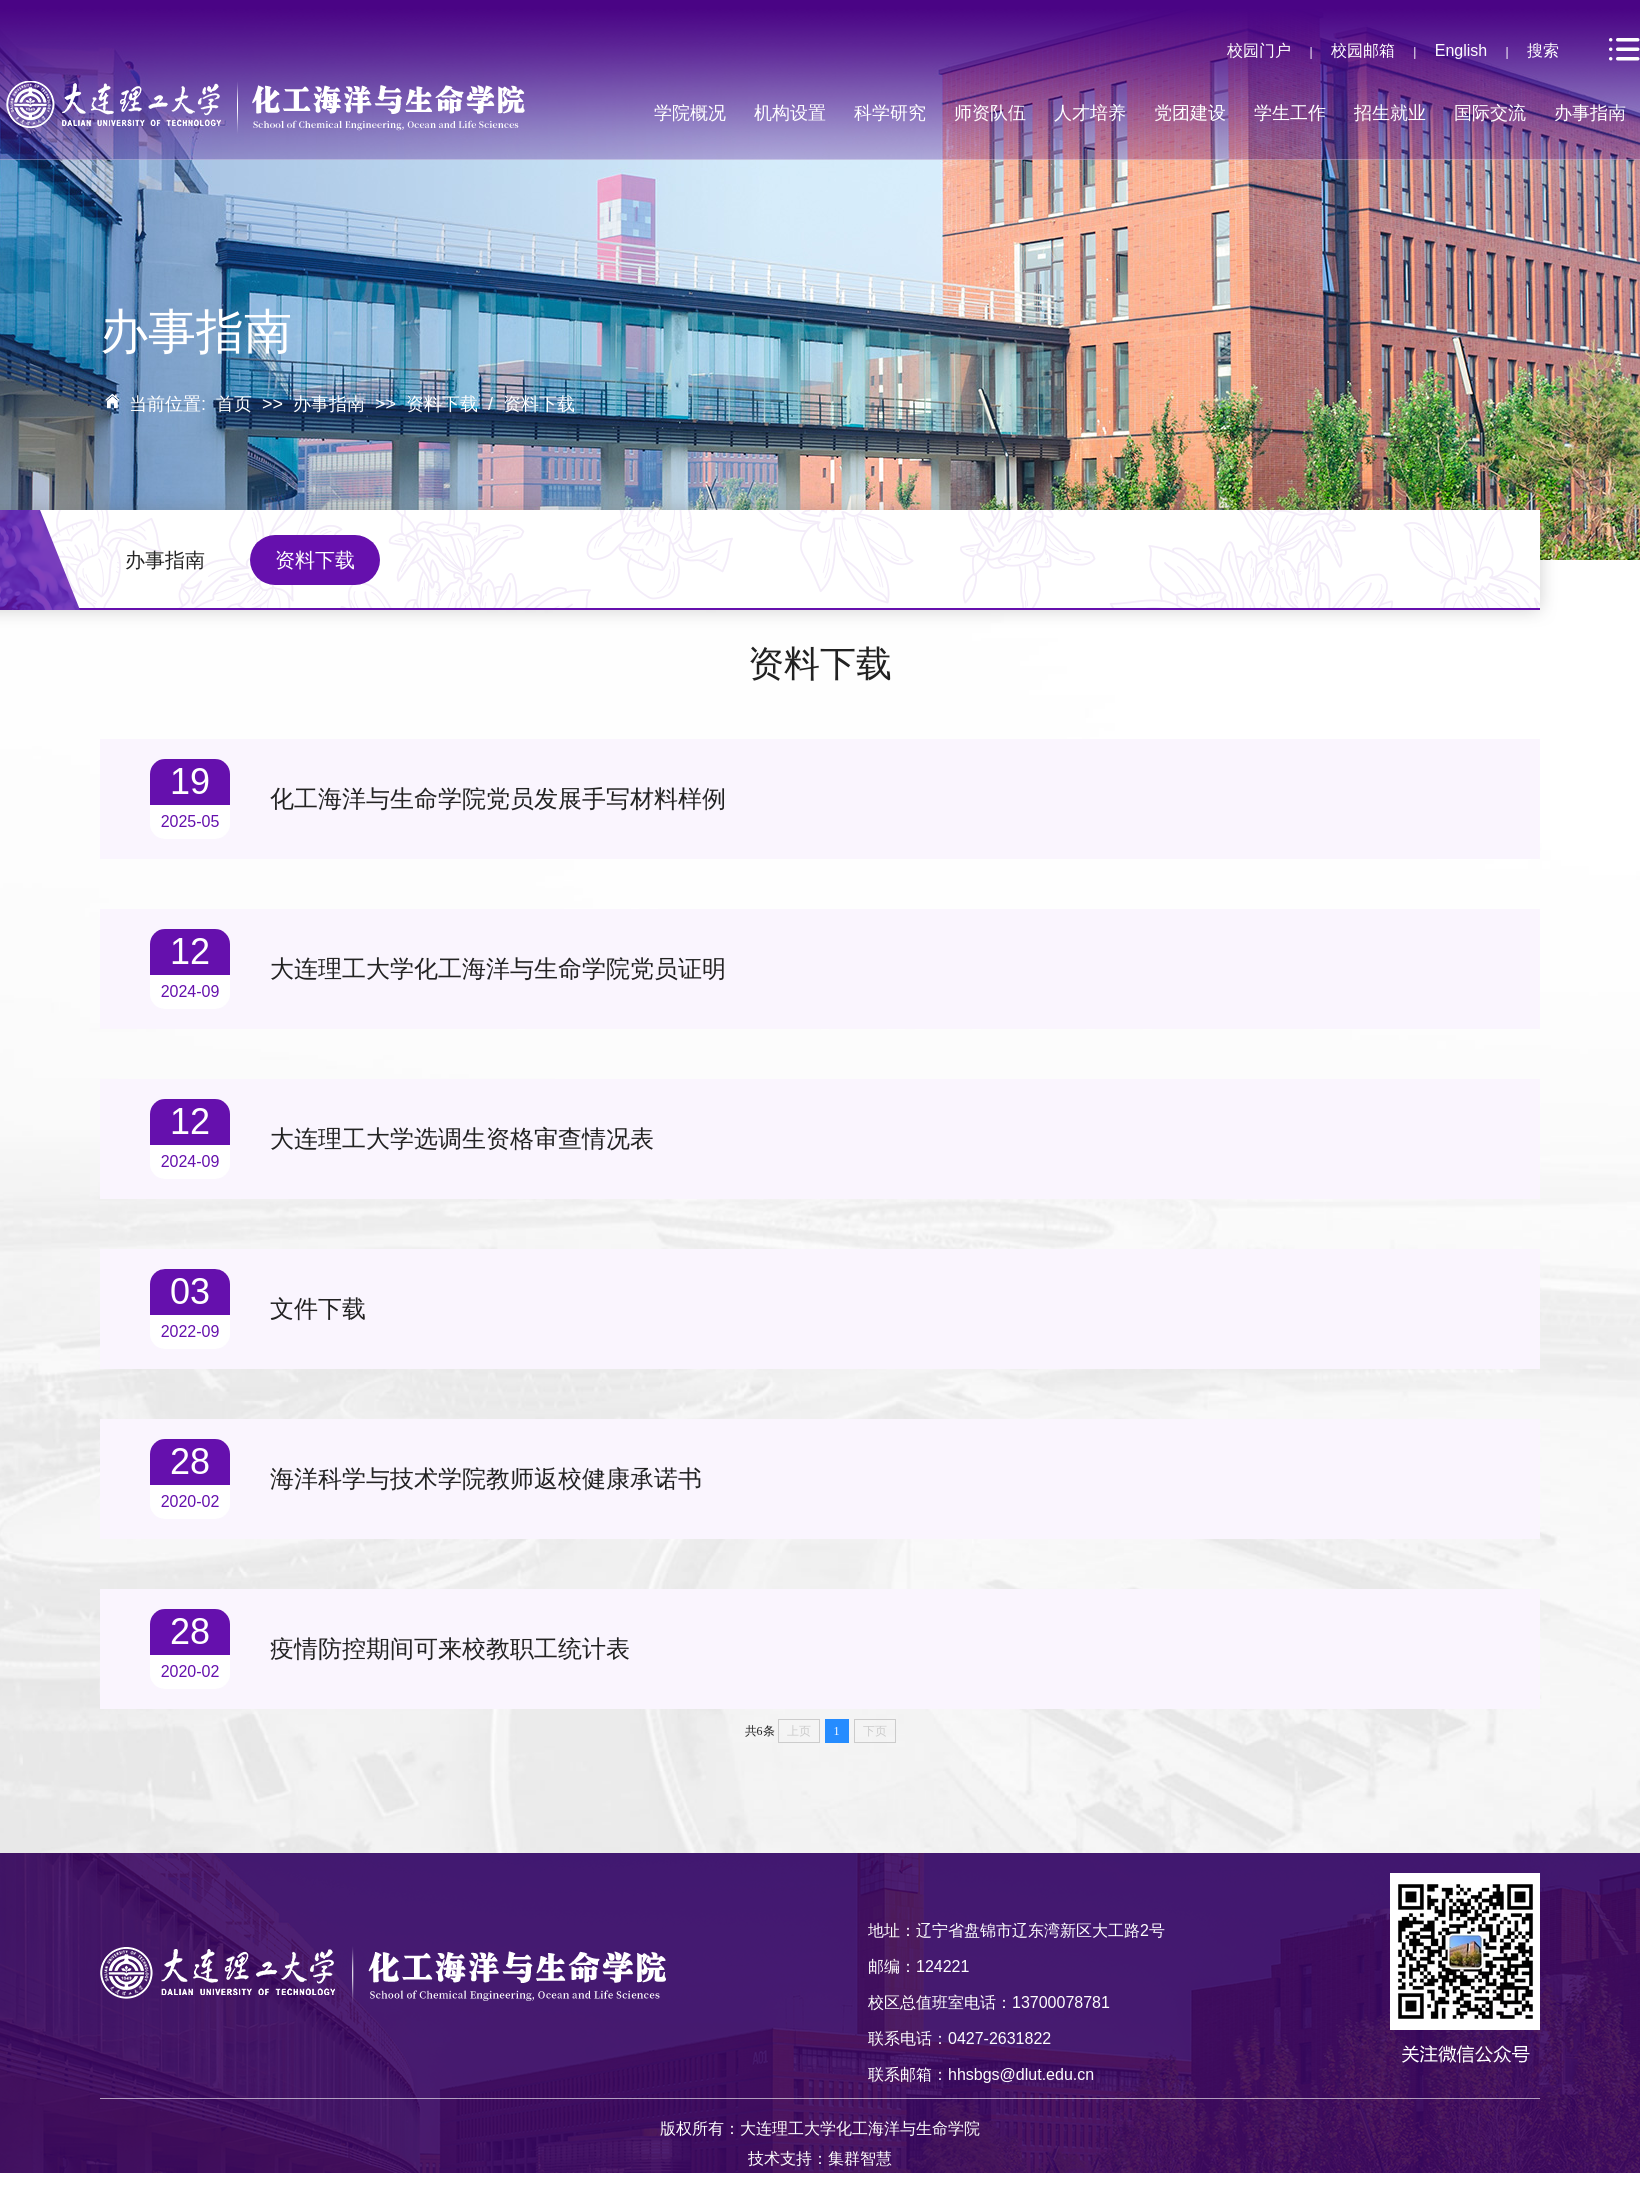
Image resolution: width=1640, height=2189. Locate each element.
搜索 (1543, 50)
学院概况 (690, 113)
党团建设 (1190, 113)
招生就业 (1390, 113)
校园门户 (1259, 50)
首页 (234, 404)
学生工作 (1290, 113)
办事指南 (1590, 113)
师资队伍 (990, 113)
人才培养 (1090, 113)
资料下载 (442, 404)
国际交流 (1490, 113)
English (1461, 50)
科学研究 (890, 113)
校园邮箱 (1363, 50)
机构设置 (790, 113)
